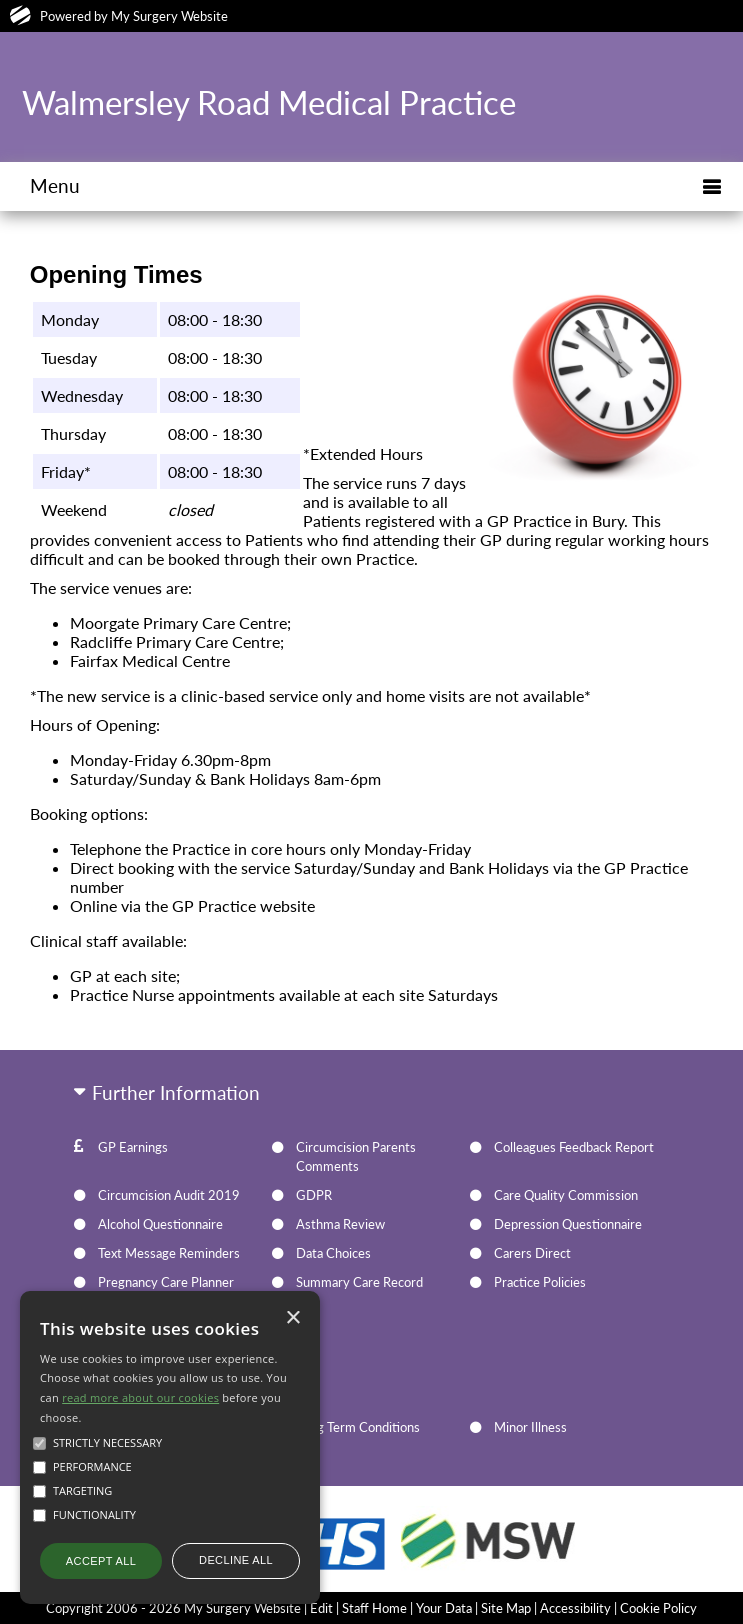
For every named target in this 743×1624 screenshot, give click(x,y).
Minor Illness (530, 1427)
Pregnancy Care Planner (166, 1282)
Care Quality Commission (566, 1195)
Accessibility (575, 1608)
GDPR (314, 1195)
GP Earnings (133, 1147)
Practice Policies (540, 1282)
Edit (321, 1608)
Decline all (236, 1560)
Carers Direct (532, 1253)
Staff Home (374, 1608)
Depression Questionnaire (568, 1224)
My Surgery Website (169, 16)
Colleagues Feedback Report (574, 1147)
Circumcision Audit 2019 (169, 1195)
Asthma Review (340, 1224)
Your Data (444, 1608)
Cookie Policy (658, 1608)
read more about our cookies (140, 1397)
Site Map (506, 1608)
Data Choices (333, 1253)
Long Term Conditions (358, 1427)
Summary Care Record (359, 1282)
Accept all (101, 1561)
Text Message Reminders (169, 1253)
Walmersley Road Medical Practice (269, 102)
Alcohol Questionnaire (160, 1224)
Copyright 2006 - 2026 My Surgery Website (173, 1608)
